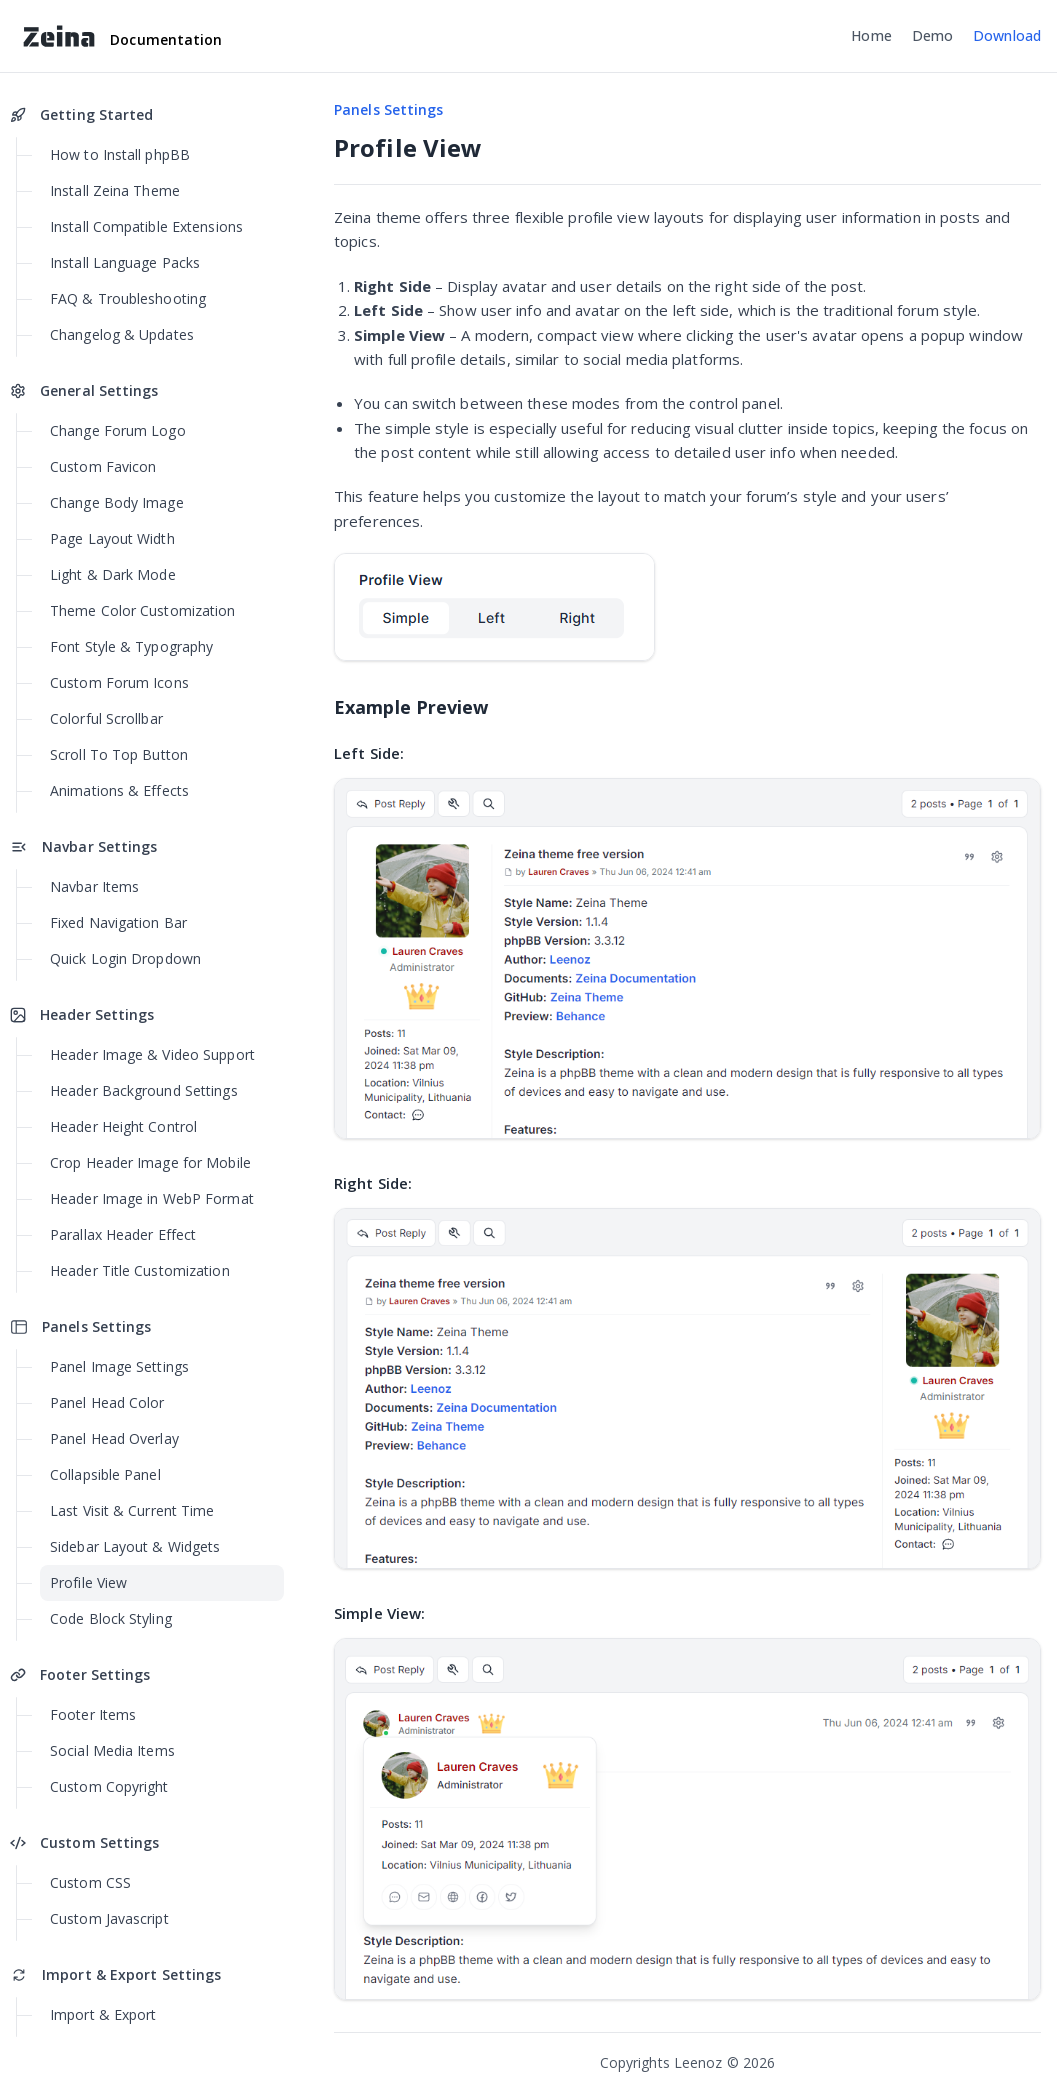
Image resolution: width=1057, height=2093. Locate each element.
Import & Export (103, 2014)
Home (871, 35)
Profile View (88, 1582)
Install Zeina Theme (115, 190)
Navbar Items (94, 886)
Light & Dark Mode (113, 574)
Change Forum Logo (118, 430)
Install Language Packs (125, 262)
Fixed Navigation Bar (118, 922)
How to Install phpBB (120, 154)
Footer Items (93, 1714)
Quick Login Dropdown (125, 958)
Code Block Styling (111, 1618)
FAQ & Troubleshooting (128, 298)
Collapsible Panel (105, 1474)
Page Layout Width (112, 538)
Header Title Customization (140, 1270)
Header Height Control (123, 1126)
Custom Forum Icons (119, 682)
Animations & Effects (119, 790)
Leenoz (698, 2062)
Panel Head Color (107, 1402)
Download (1007, 35)
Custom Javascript (109, 1918)
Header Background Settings (144, 1090)
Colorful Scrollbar (106, 718)
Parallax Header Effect (123, 1234)
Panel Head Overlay (114, 1438)
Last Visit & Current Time (132, 1510)
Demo (932, 35)
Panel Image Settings (119, 1366)
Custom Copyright (109, 1786)
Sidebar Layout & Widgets (135, 1546)
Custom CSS (90, 1882)
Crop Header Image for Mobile (150, 1162)
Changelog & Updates (122, 334)
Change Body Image (117, 502)
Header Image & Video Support (152, 1054)
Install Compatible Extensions (146, 226)
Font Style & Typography (131, 646)
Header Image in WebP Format (152, 1198)
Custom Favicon (103, 466)
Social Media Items (112, 1750)
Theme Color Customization (143, 610)
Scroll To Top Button (119, 754)
